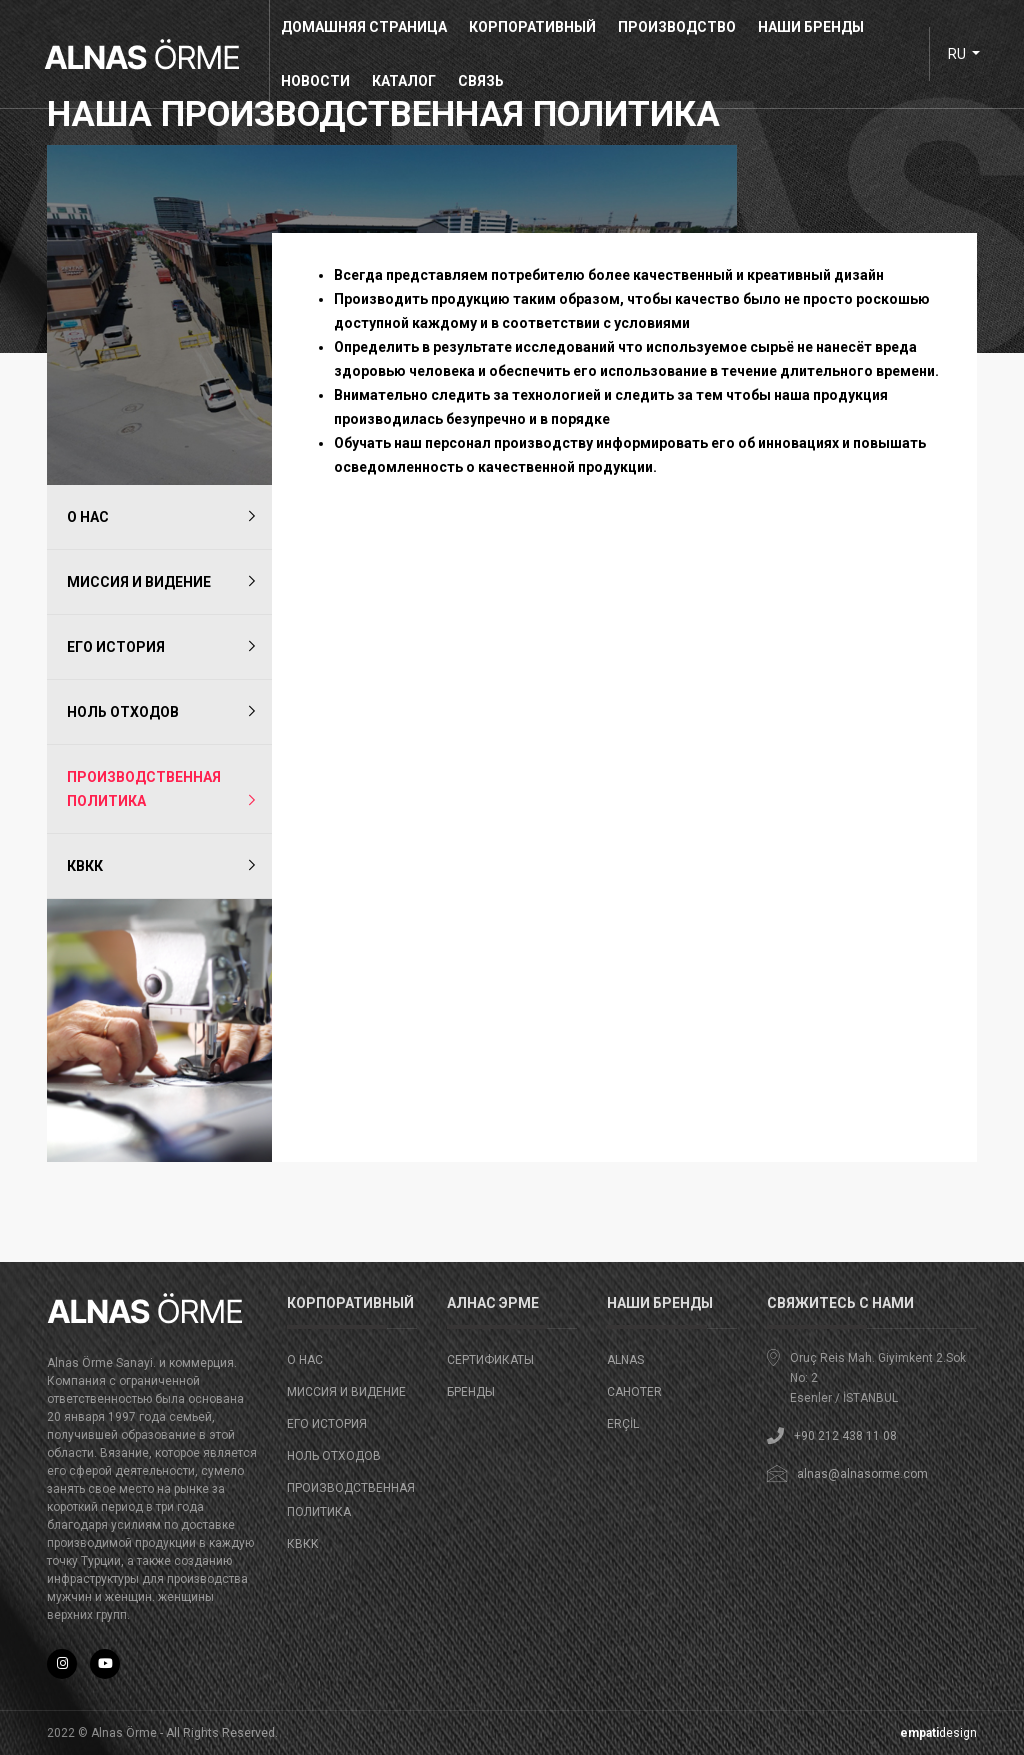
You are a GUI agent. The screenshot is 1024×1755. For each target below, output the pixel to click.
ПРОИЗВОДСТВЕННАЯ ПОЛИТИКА (144, 789)
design (938, 1733)
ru (951, 54)
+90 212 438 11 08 (845, 1436)
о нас (88, 517)
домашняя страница (370, 27)
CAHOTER (634, 1392)
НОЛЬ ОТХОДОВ (123, 712)
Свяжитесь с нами (840, 1303)
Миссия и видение (139, 582)
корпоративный (538, 27)
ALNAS (625, 1360)
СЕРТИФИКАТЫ (490, 1360)
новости (321, 81)
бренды (471, 1392)
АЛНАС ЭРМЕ (493, 1303)
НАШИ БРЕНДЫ (817, 27)
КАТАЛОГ (410, 81)
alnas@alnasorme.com (862, 1474)
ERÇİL (623, 1424)
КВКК (85, 866)
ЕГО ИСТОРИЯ (116, 647)
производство (683, 27)
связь (487, 81)
